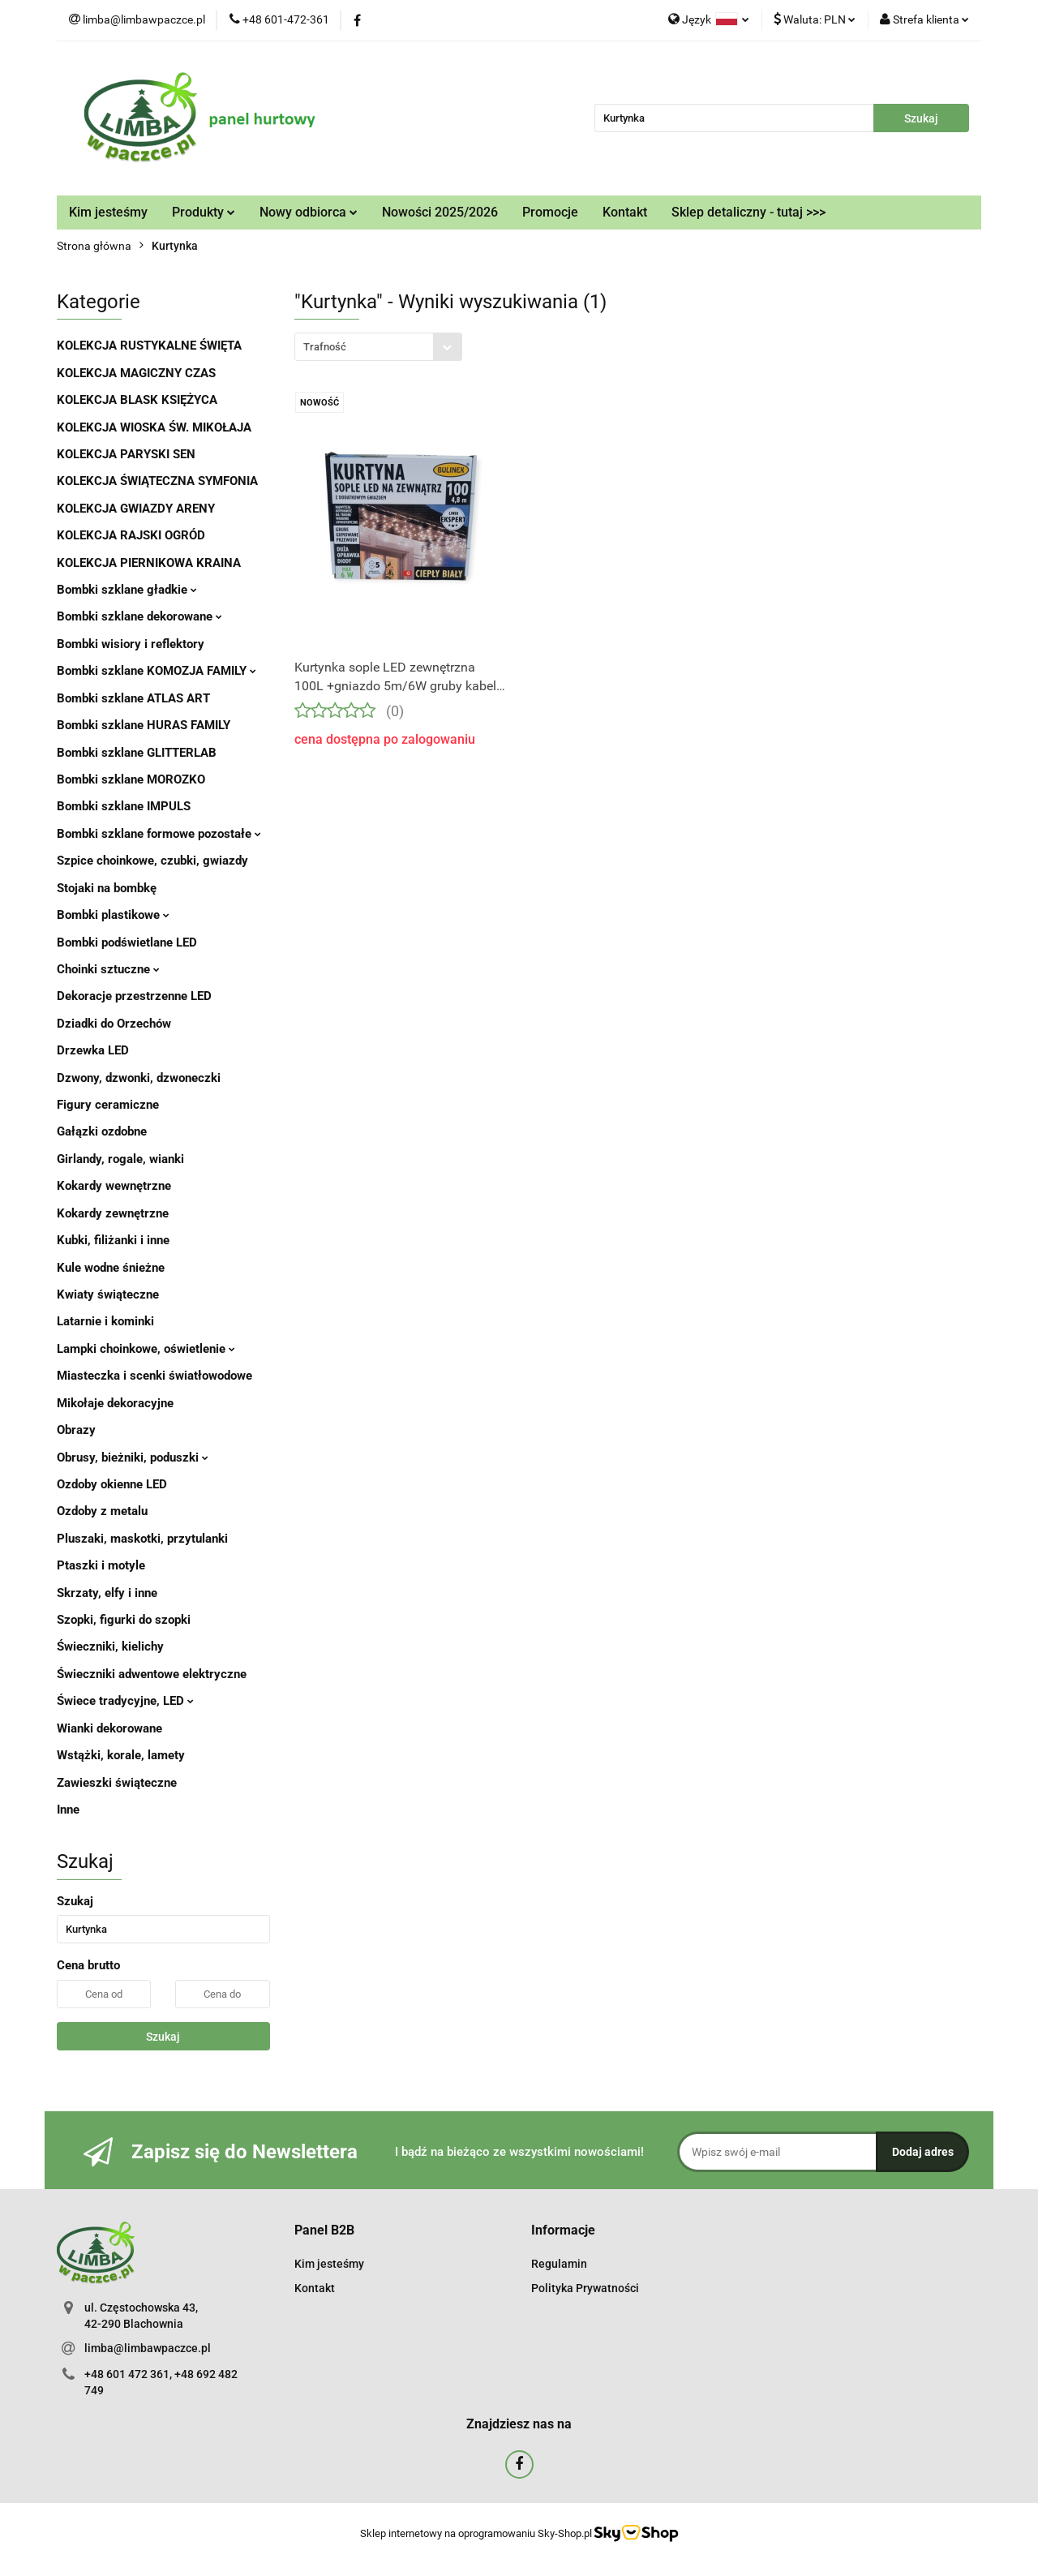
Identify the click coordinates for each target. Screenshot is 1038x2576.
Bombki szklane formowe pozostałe (159, 833)
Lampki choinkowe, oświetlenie (146, 1349)
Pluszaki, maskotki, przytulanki (142, 1538)
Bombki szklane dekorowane (139, 616)
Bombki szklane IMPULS (124, 806)
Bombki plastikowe (113, 915)
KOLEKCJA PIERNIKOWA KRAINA (149, 563)
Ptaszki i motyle (101, 1565)
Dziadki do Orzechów (114, 1023)
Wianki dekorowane (109, 1728)
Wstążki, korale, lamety (121, 1755)
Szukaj (163, 2036)
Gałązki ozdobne (102, 1131)
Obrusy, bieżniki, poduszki (132, 1457)
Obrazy (76, 1430)
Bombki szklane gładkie (127, 589)
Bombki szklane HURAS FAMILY (143, 725)
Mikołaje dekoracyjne (115, 1403)
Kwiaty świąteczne (108, 1294)
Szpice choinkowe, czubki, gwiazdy (152, 860)
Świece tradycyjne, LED (125, 1701)
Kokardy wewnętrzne (114, 1186)
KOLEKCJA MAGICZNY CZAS (136, 373)
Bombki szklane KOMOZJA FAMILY (156, 670)
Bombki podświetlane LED (127, 942)
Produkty (203, 212)
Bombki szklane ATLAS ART (133, 698)
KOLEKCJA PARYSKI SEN (126, 454)
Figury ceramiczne (108, 1104)
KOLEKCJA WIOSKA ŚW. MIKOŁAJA (154, 427)
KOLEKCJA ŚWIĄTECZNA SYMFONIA (157, 481)
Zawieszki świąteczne (117, 1782)
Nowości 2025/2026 (440, 212)
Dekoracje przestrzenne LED (134, 996)
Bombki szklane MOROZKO (131, 779)
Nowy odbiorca (309, 212)
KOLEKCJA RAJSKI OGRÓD (131, 535)
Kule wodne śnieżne (111, 1267)
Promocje (550, 212)
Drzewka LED (93, 1050)
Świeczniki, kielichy (110, 1646)
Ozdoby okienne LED (112, 1484)
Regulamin (559, 2263)
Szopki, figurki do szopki (124, 1619)
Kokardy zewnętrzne (113, 1213)
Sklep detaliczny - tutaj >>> (748, 212)
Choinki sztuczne (108, 969)
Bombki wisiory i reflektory (130, 644)
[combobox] (378, 347)
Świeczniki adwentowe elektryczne (152, 1674)
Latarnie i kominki (105, 1321)
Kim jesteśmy (108, 212)
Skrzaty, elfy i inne (107, 1593)
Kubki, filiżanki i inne (113, 1240)
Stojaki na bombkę (107, 888)
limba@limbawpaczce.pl (147, 2348)
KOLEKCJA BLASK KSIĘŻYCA (137, 400)
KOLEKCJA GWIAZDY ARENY (136, 508)
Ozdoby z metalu (102, 1511)
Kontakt (625, 212)
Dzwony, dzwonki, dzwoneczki (139, 1078)
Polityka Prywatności (585, 2288)
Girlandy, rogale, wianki (120, 1159)
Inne (68, 1809)
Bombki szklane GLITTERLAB (137, 752)
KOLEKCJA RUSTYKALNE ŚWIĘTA (149, 345)
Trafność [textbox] (324, 347)
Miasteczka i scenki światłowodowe (154, 1375)
